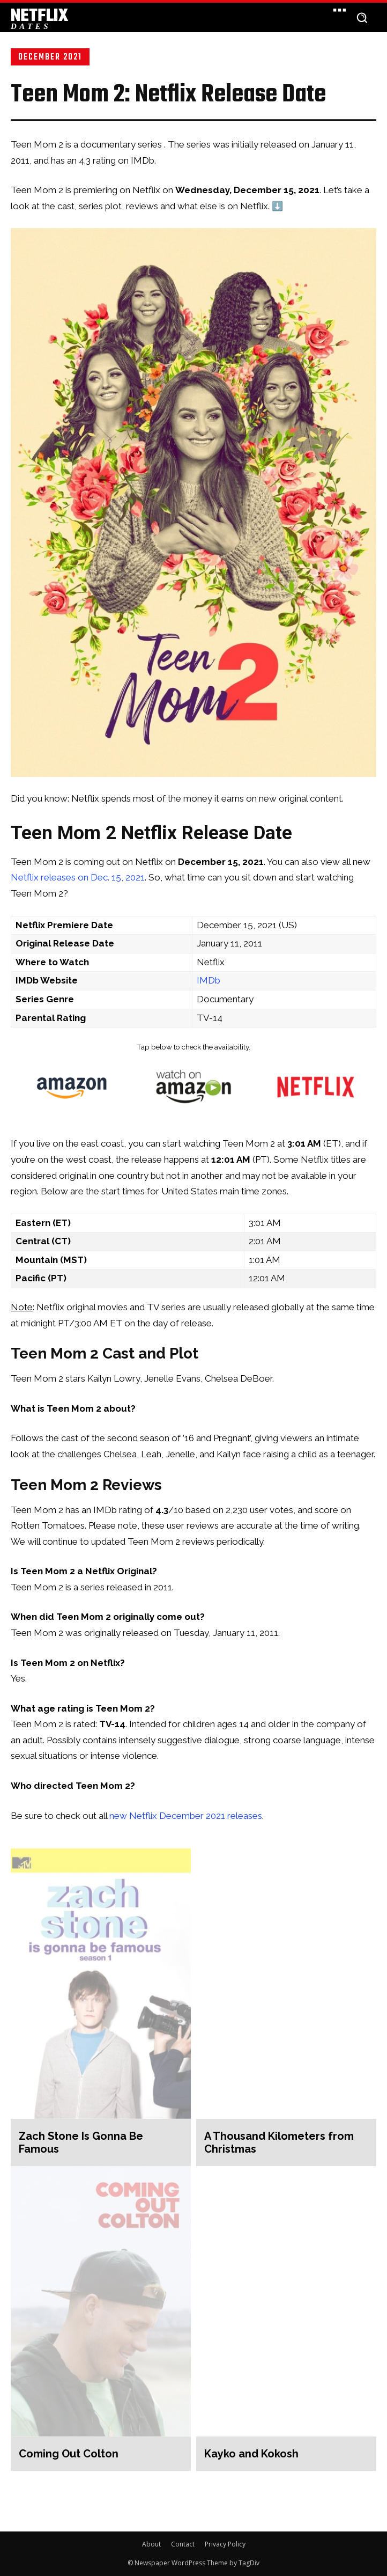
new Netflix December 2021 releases (185, 1815)
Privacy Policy (225, 2544)
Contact (183, 2544)
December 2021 (50, 56)
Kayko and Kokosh (251, 2453)
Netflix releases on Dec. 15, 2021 (78, 877)
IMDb (208, 980)
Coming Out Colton (68, 2453)
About (151, 2544)
